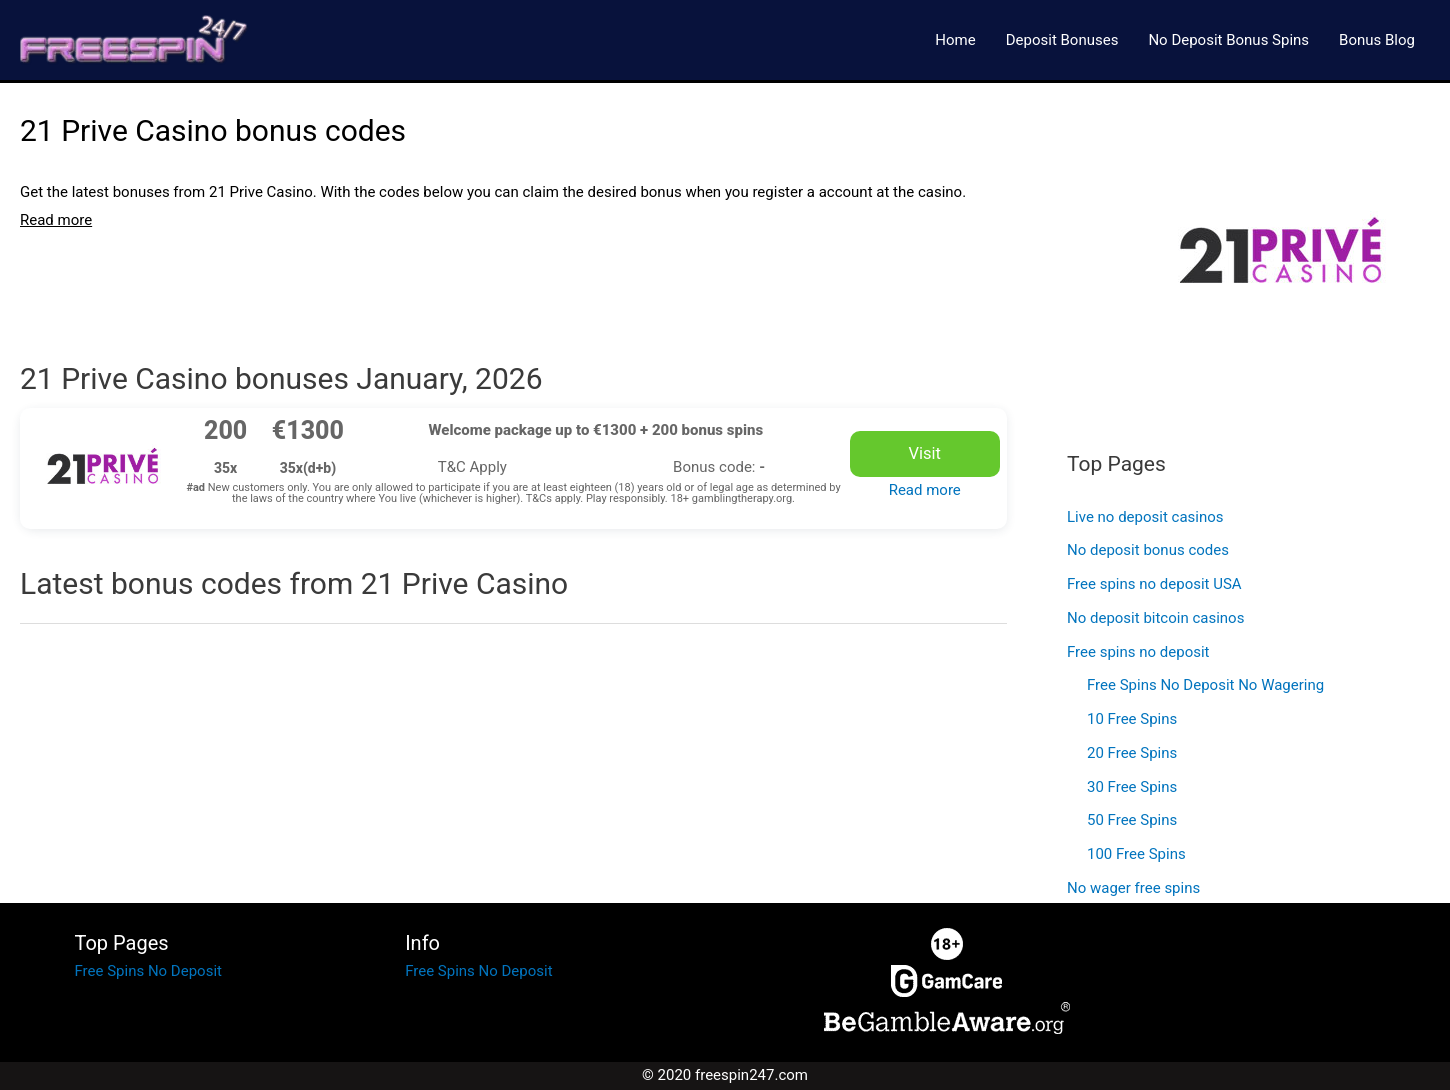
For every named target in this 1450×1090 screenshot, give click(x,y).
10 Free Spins (1132, 719)
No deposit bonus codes (1148, 550)
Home (955, 40)
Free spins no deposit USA (1154, 584)
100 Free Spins (1136, 854)
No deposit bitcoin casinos (1155, 618)
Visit (925, 453)
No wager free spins (1133, 888)
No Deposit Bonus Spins (1228, 40)
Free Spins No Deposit (148, 971)
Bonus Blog (1377, 40)
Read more (925, 490)
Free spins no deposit (1138, 652)
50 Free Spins (1132, 820)
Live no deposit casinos (1145, 517)
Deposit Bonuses (1062, 40)
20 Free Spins (1132, 753)
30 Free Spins (1132, 787)
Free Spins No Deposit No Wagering (1205, 685)
